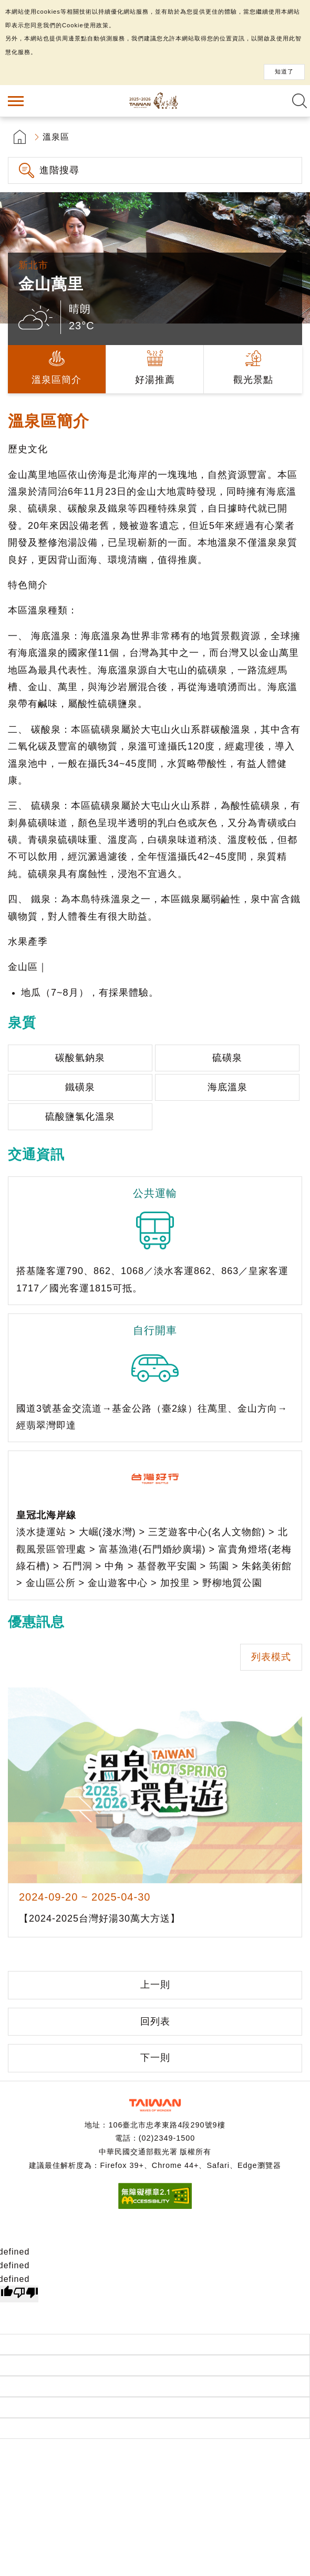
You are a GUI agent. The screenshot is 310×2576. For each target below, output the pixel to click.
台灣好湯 (155, 101)
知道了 (284, 71)
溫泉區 (56, 136)
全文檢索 (299, 100)
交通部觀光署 (155, 2105)
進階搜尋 (59, 170)
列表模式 (271, 1657)
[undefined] (25, 2294)
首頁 (20, 137)
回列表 (155, 2021)
